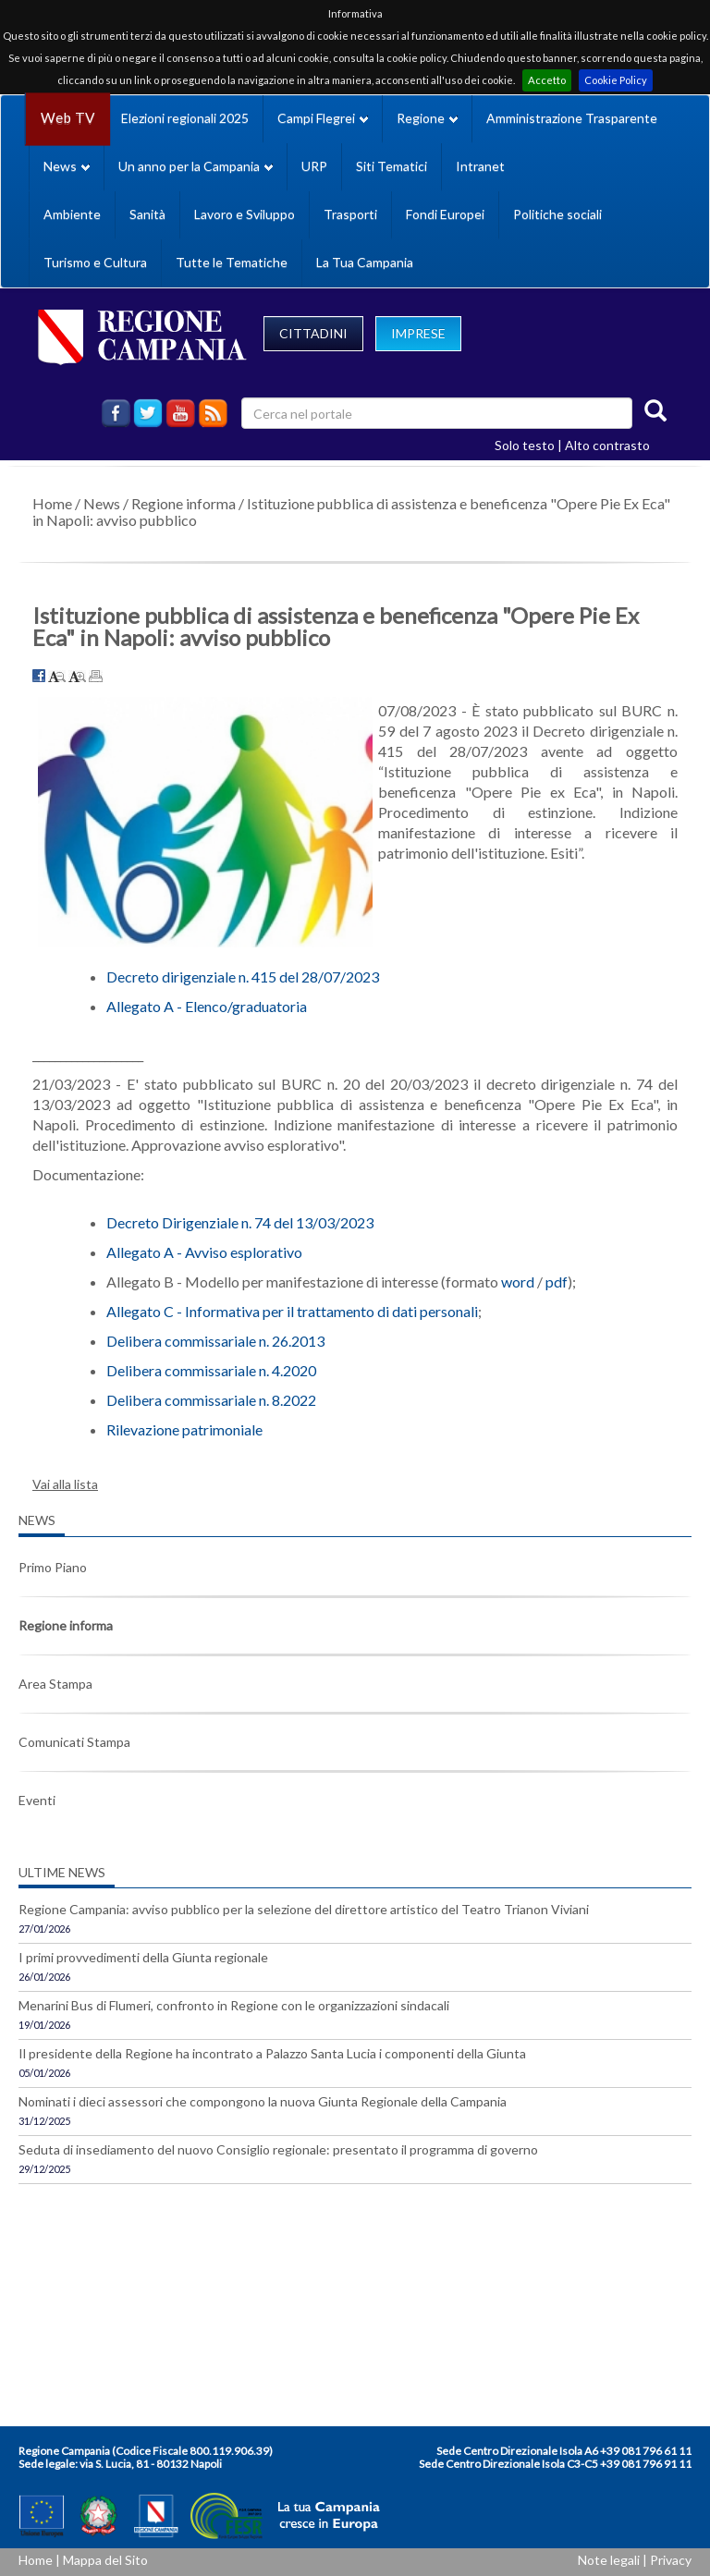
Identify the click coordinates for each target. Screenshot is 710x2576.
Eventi (36, 1800)
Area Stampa (55, 1683)
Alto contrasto (607, 445)
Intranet (480, 166)
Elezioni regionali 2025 (185, 118)
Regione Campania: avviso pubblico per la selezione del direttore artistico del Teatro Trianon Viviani (303, 1909)
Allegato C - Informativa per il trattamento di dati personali (292, 1311)
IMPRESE (418, 333)
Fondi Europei (445, 214)
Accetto (547, 80)
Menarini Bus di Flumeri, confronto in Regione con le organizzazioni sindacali (233, 2005)
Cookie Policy (615, 80)
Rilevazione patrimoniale (184, 1429)
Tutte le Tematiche (232, 262)
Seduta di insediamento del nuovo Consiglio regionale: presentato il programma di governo (278, 2149)
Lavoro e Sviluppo (244, 214)
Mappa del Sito (105, 2560)
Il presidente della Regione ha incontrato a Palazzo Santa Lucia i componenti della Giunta (272, 2053)
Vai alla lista (65, 1484)
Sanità (147, 214)
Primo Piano (52, 1567)
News (101, 503)
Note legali (609, 2560)
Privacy (671, 2560)
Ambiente (72, 214)
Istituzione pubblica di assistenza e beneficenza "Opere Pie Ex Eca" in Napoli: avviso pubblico (351, 511)
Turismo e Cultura (95, 262)
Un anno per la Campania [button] (195, 166)
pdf (556, 1281)
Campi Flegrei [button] (322, 118)
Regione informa (183, 503)
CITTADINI (313, 333)
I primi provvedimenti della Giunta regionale (143, 1957)
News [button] (66, 166)
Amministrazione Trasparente (571, 118)
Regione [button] (427, 118)
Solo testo (525, 445)
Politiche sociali (557, 214)
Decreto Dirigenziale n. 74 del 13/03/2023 (239, 1222)
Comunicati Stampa (74, 1742)
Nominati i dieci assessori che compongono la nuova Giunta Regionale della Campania (262, 2101)
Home (52, 503)
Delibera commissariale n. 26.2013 (215, 1340)
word (517, 1281)
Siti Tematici (391, 166)
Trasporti (350, 214)
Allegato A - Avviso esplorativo (204, 1252)
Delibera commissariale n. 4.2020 (211, 1370)
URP (314, 166)
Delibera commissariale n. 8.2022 (211, 1400)
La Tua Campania (364, 262)
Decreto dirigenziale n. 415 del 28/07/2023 (242, 976)
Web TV (67, 118)
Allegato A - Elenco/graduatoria (206, 1006)
